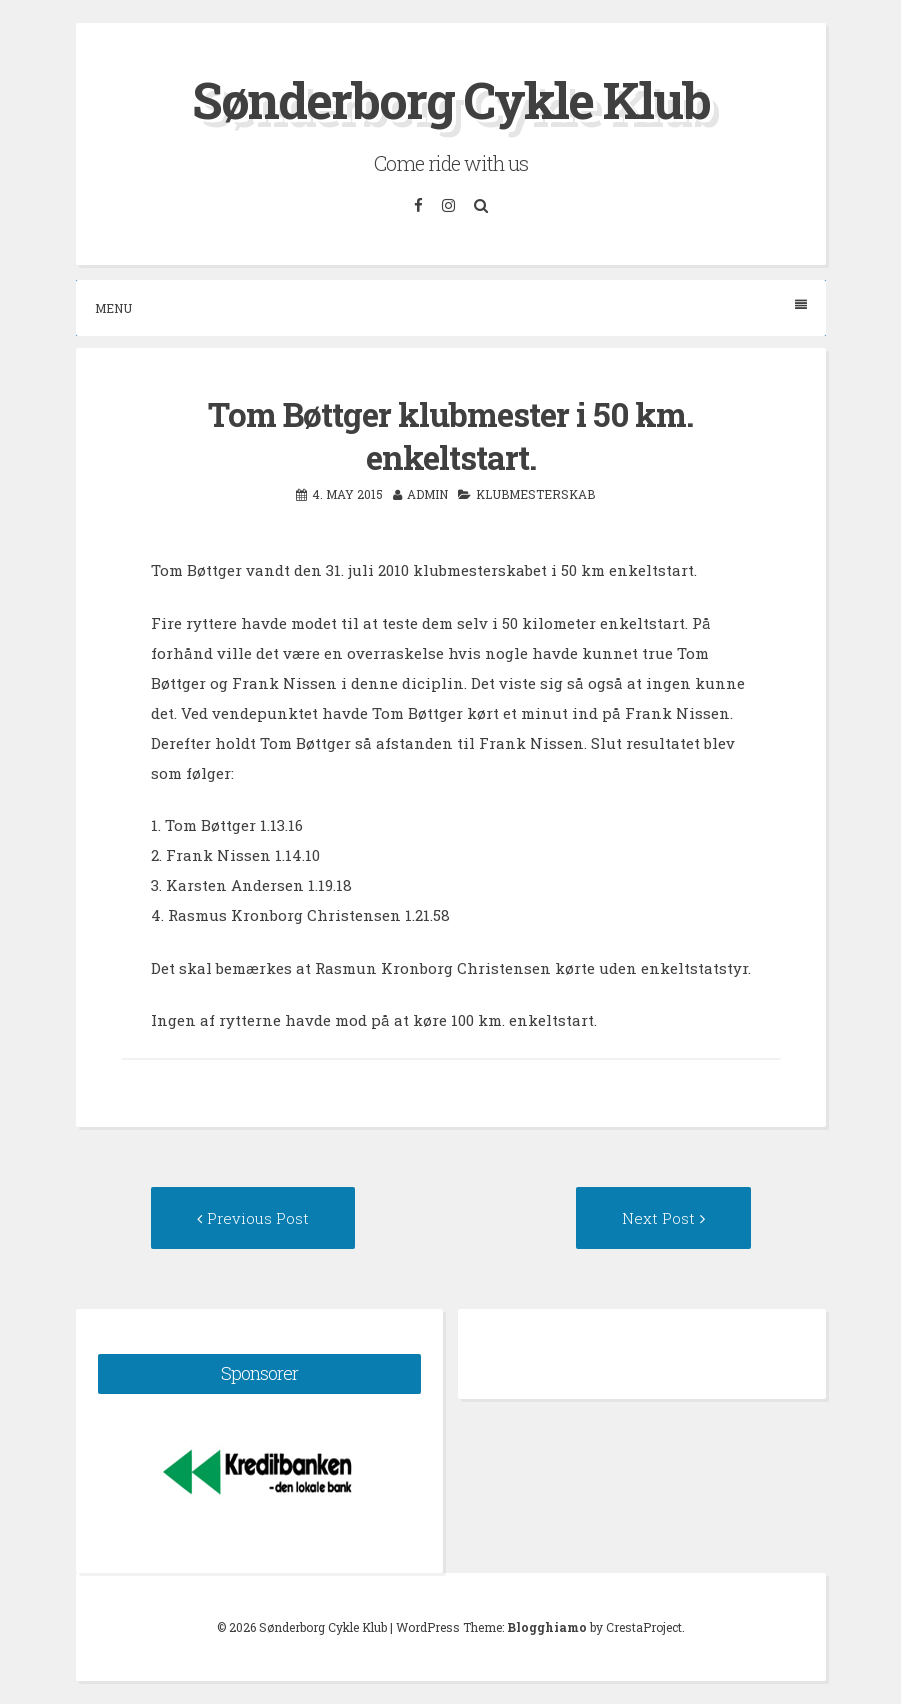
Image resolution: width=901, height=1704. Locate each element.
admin (427, 494)
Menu (451, 307)
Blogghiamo (547, 1627)
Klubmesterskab (535, 494)
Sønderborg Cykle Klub (451, 100)
